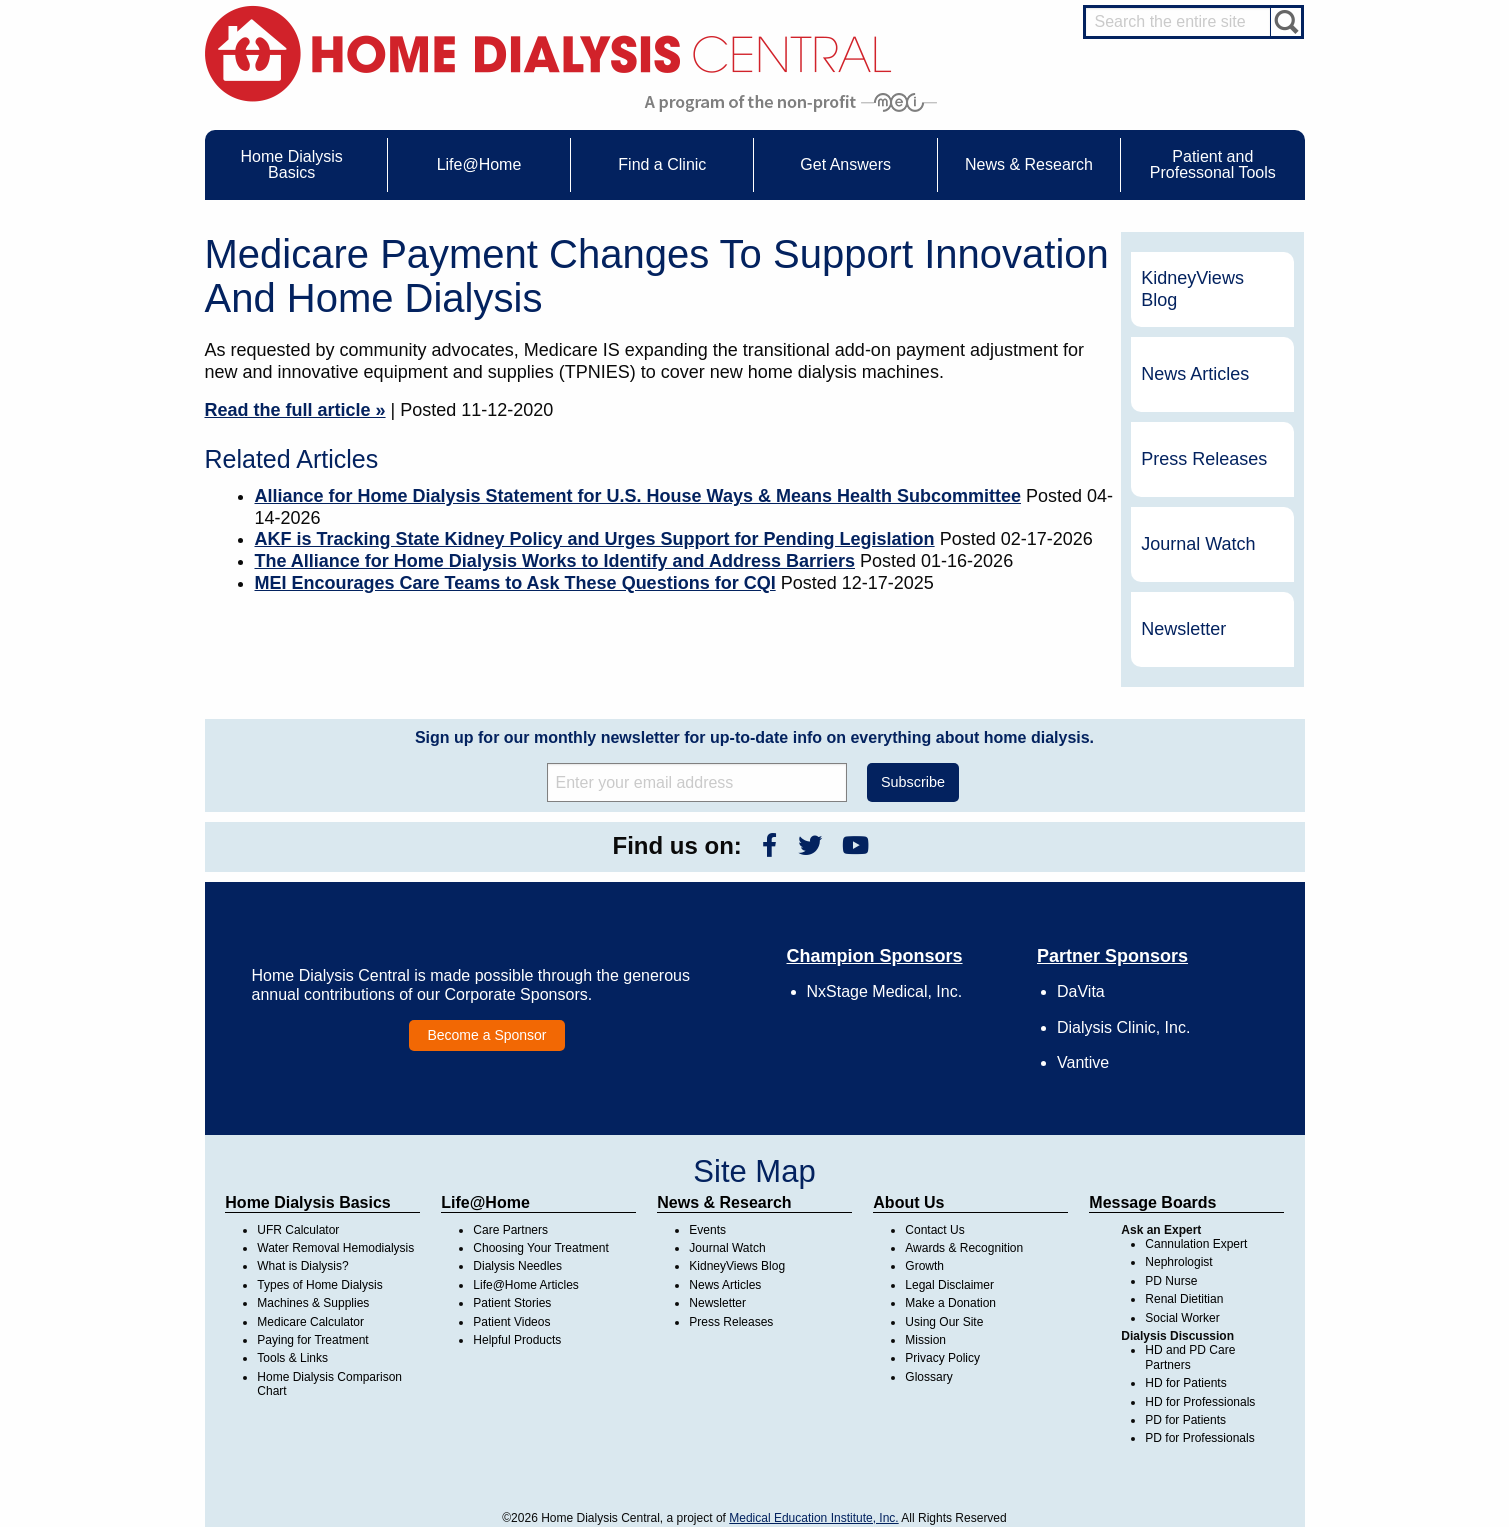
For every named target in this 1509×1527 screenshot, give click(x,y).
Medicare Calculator (310, 1322)
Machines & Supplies (313, 1303)
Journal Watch (1198, 544)
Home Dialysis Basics (307, 1202)
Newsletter (1183, 629)
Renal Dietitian (1184, 1299)
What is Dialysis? (302, 1266)
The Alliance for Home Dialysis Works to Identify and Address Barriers (555, 561)
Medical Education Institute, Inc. (813, 1518)
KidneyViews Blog (1192, 289)
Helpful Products (517, 1340)
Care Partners (510, 1230)
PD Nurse (1171, 1281)
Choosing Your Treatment (540, 1248)
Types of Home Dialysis (319, 1285)
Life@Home (485, 1202)
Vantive (1083, 1062)
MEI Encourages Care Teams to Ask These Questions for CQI (515, 583)
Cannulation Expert (1196, 1244)
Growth (924, 1266)
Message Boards (1152, 1202)
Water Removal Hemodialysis (335, 1248)
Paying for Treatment (312, 1340)
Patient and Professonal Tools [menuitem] (1213, 164)
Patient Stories (512, 1303)
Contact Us (934, 1230)
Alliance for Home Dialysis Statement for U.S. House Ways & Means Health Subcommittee (638, 496)
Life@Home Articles (526, 1285)
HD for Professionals (1200, 1402)
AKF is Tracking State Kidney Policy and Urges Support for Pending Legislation (595, 539)
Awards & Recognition (964, 1248)
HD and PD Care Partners (1190, 1357)
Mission (925, 1340)
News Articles (1195, 374)
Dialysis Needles (517, 1266)
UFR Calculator (298, 1230)
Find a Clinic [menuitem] (662, 164)
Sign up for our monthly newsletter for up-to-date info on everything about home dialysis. (754, 737)
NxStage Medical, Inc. (885, 991)
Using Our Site (944, 1322)
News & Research (724, 1202)
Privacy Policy (942, 1358)
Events (707, 1230)
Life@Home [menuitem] (479, 164)
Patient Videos (511, 1322)
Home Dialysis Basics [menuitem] (292, 164)
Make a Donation (950, 1303)
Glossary (928, 1377)
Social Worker (1182, 1318)
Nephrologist (1178, 1262)
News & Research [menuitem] (1029, 164)
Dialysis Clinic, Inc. (1123, 1027)
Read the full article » (295, 410)
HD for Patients (1185, 1383)
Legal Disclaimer (949, 1285)
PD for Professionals (1199, 1438)
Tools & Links (292, 1358)
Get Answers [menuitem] (845, 164)
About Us (908, 1202)
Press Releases (1204, 459)
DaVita (1081, 991)
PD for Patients (1185, 1420)
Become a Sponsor (486, 1035)
